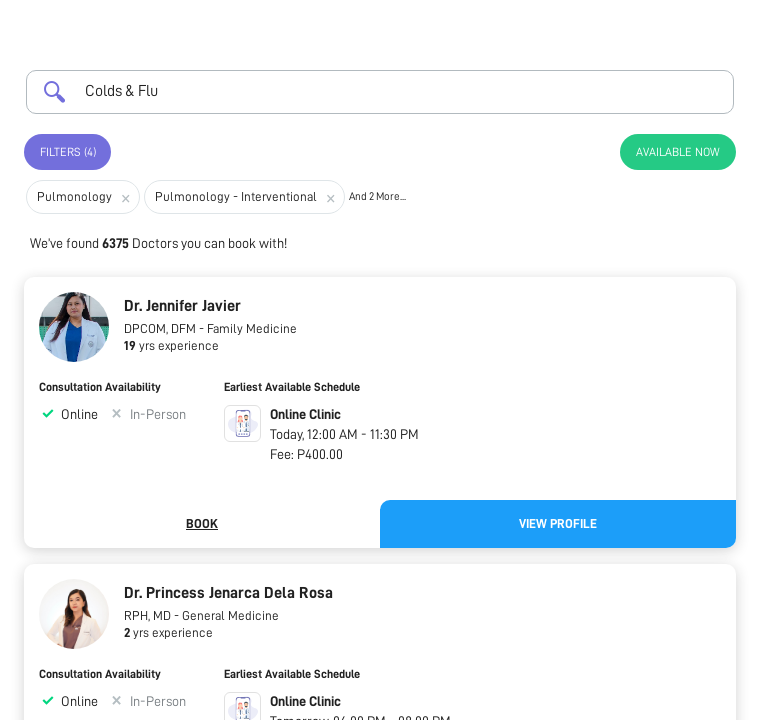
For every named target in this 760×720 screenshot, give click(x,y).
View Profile (558, 523)
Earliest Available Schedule (292, 387)
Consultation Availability (100, 387)
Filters (68, 152)
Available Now (678, 152)
